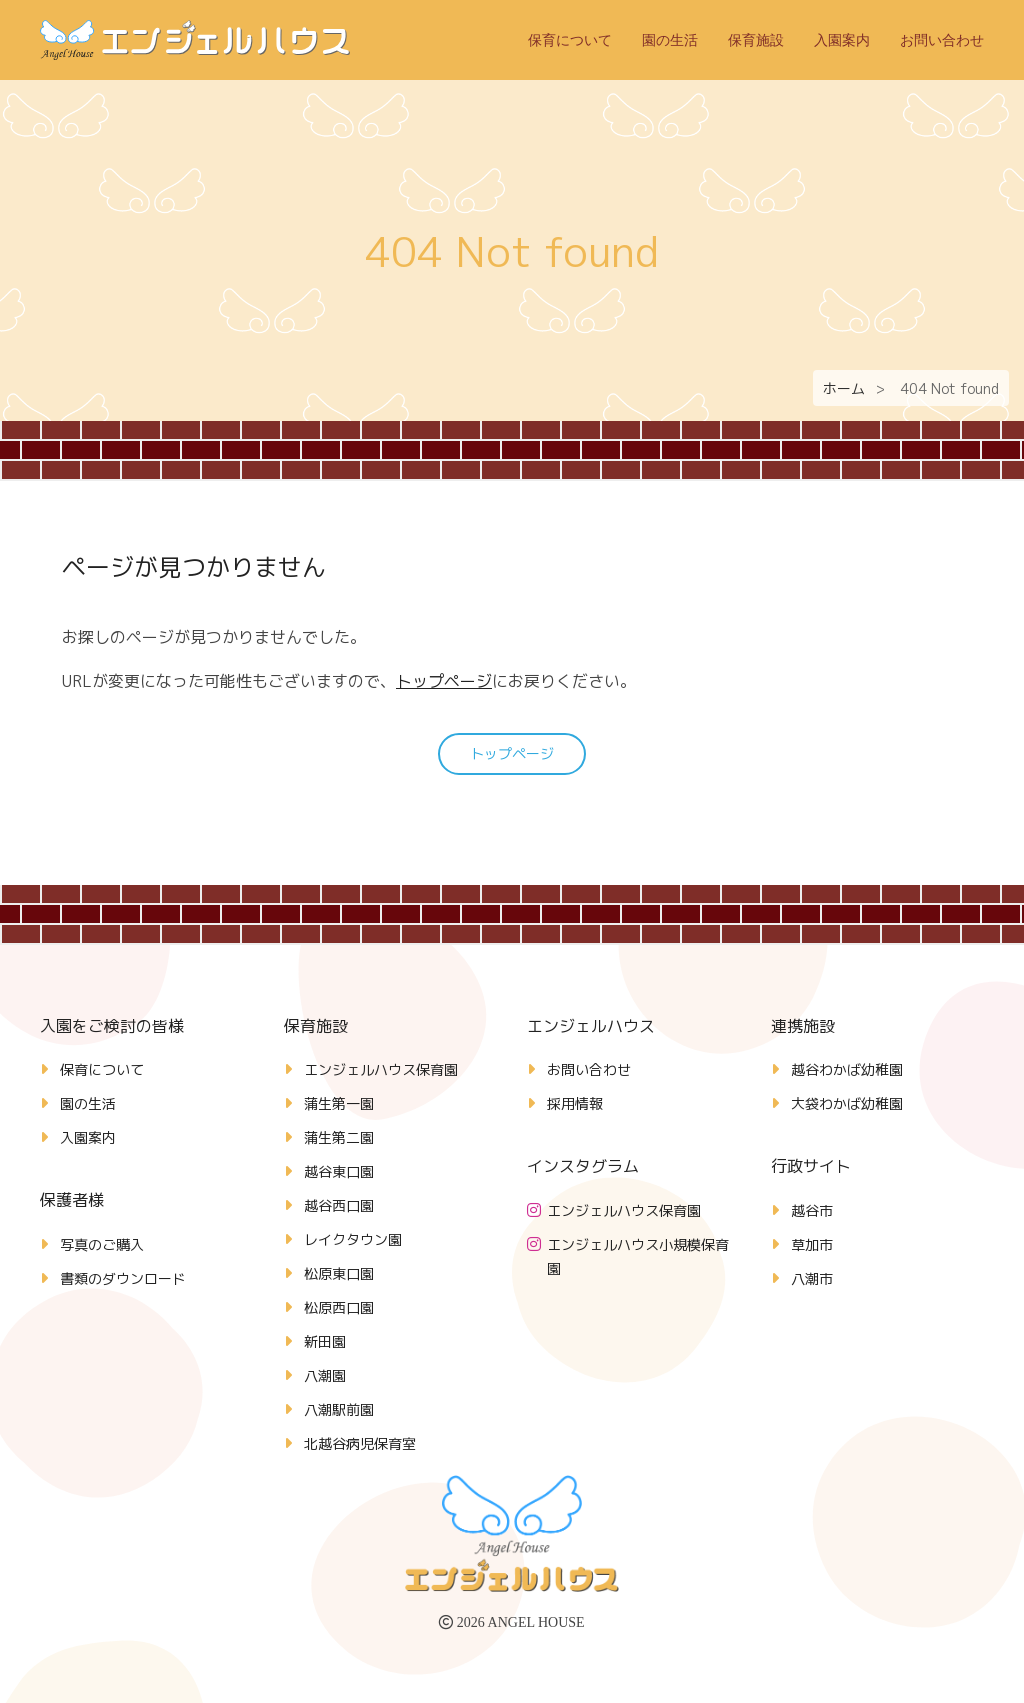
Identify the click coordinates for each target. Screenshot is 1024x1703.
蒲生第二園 (339, 1137)
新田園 (325, 1341)
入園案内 (842, 40)
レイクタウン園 (353, 1239)
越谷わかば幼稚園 (847, 1069)
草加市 (812, 1244)
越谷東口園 (339, 1171)
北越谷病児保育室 (360, 1443)
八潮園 (325, 1375)
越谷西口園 (339, 1205)
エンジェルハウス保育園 (381, 1069)
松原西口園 (339, 1307)
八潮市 (812, 1278)
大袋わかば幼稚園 (847, 1103)
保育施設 (756, 40)
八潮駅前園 (339, 1409)
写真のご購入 (102, 1244)
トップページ (444, 681)
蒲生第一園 (339, 1103)
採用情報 (575, 1103)
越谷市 (812, 1210)
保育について (570, 40)
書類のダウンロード (123, 1278)
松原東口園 (339, 1273)
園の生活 (670, 40)
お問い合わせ (942, 40)
